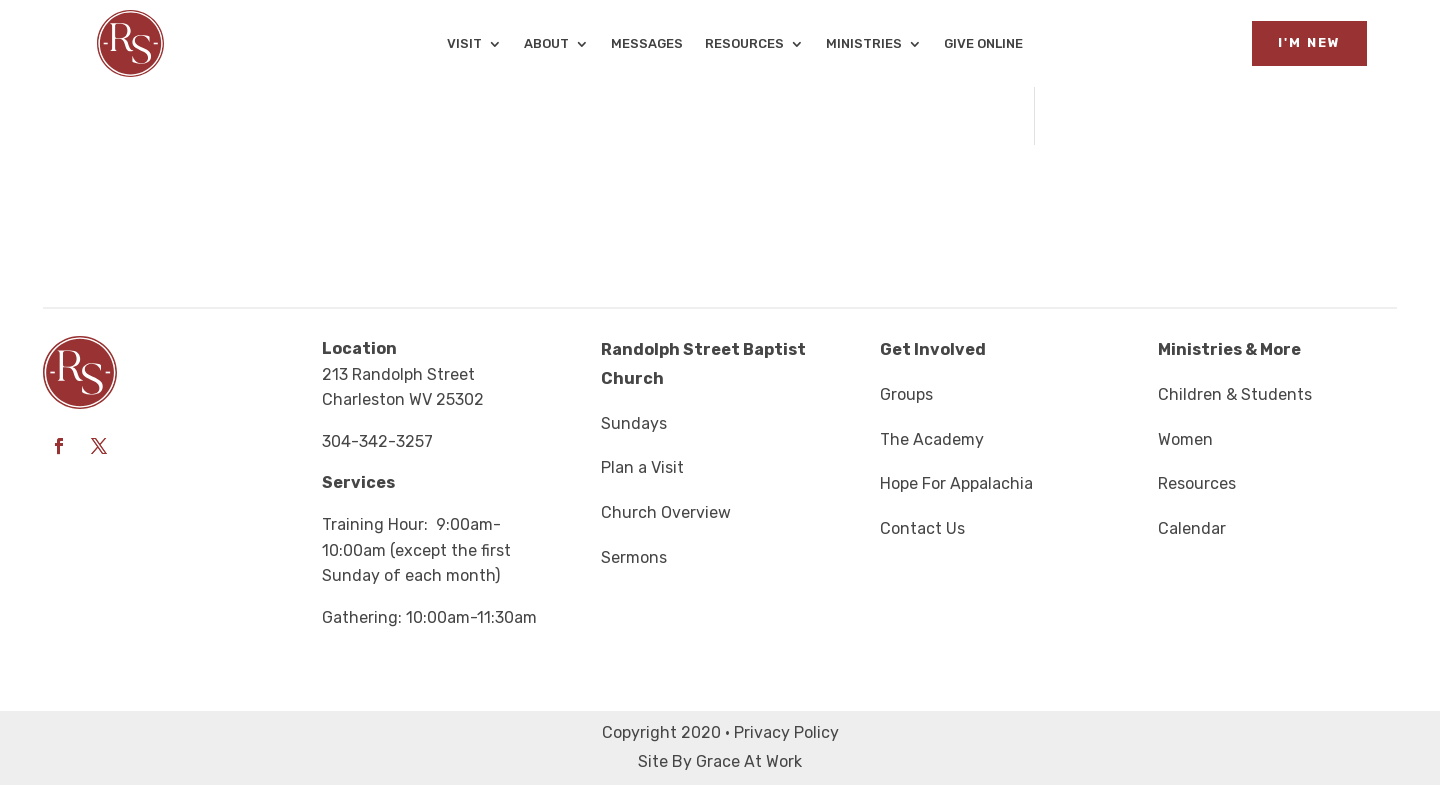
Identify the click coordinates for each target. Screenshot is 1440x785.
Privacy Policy (786, 732)
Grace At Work (749, 761)
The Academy (932, 439)
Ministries (864, 44)
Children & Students (1235, 394)
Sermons (634, 557)
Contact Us (922, 528)
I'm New (1309, 42)
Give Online (983, 44)
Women (1185, 439)
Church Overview (666, 512)
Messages (647, 44)
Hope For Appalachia (956, 483)
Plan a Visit (642, 467)
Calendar (1192, 528)
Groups (906, 394)
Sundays (634, 423)
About (546, 44)
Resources (744, 44)
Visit (464, 44)
